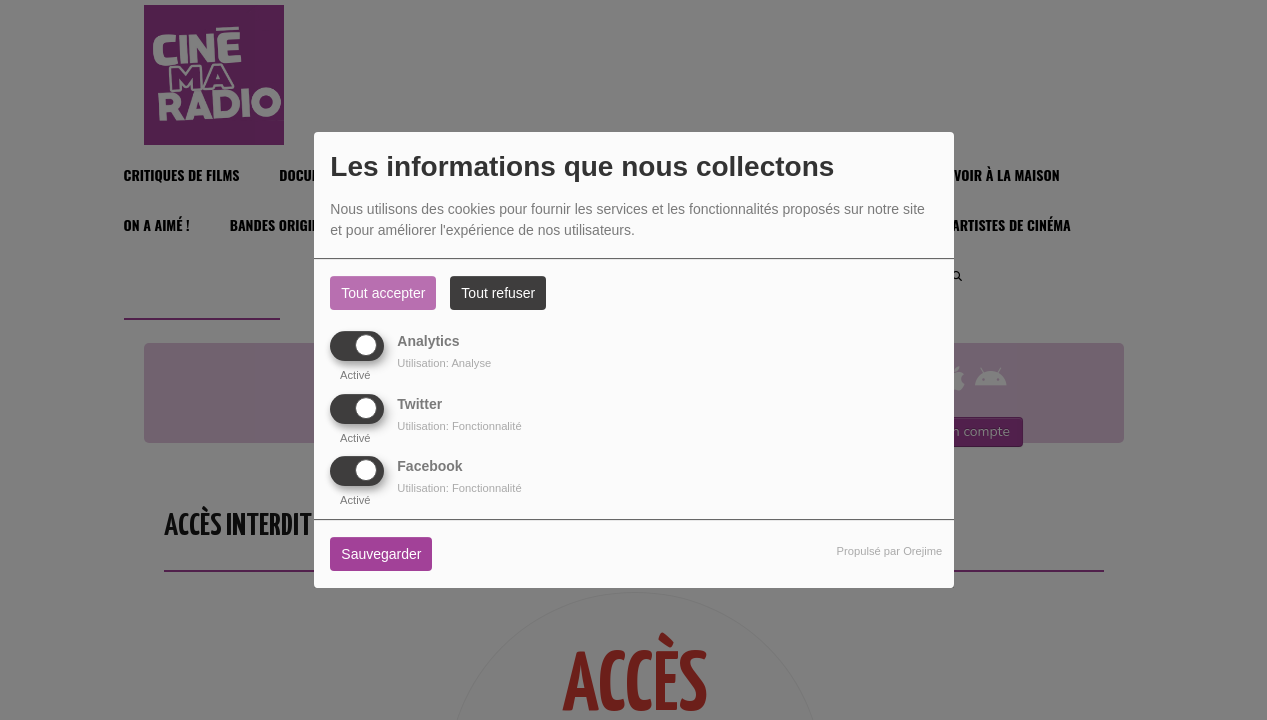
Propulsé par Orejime (890, 551)
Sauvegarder (381, 554)
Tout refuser (498, 293)
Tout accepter (383, 293)
